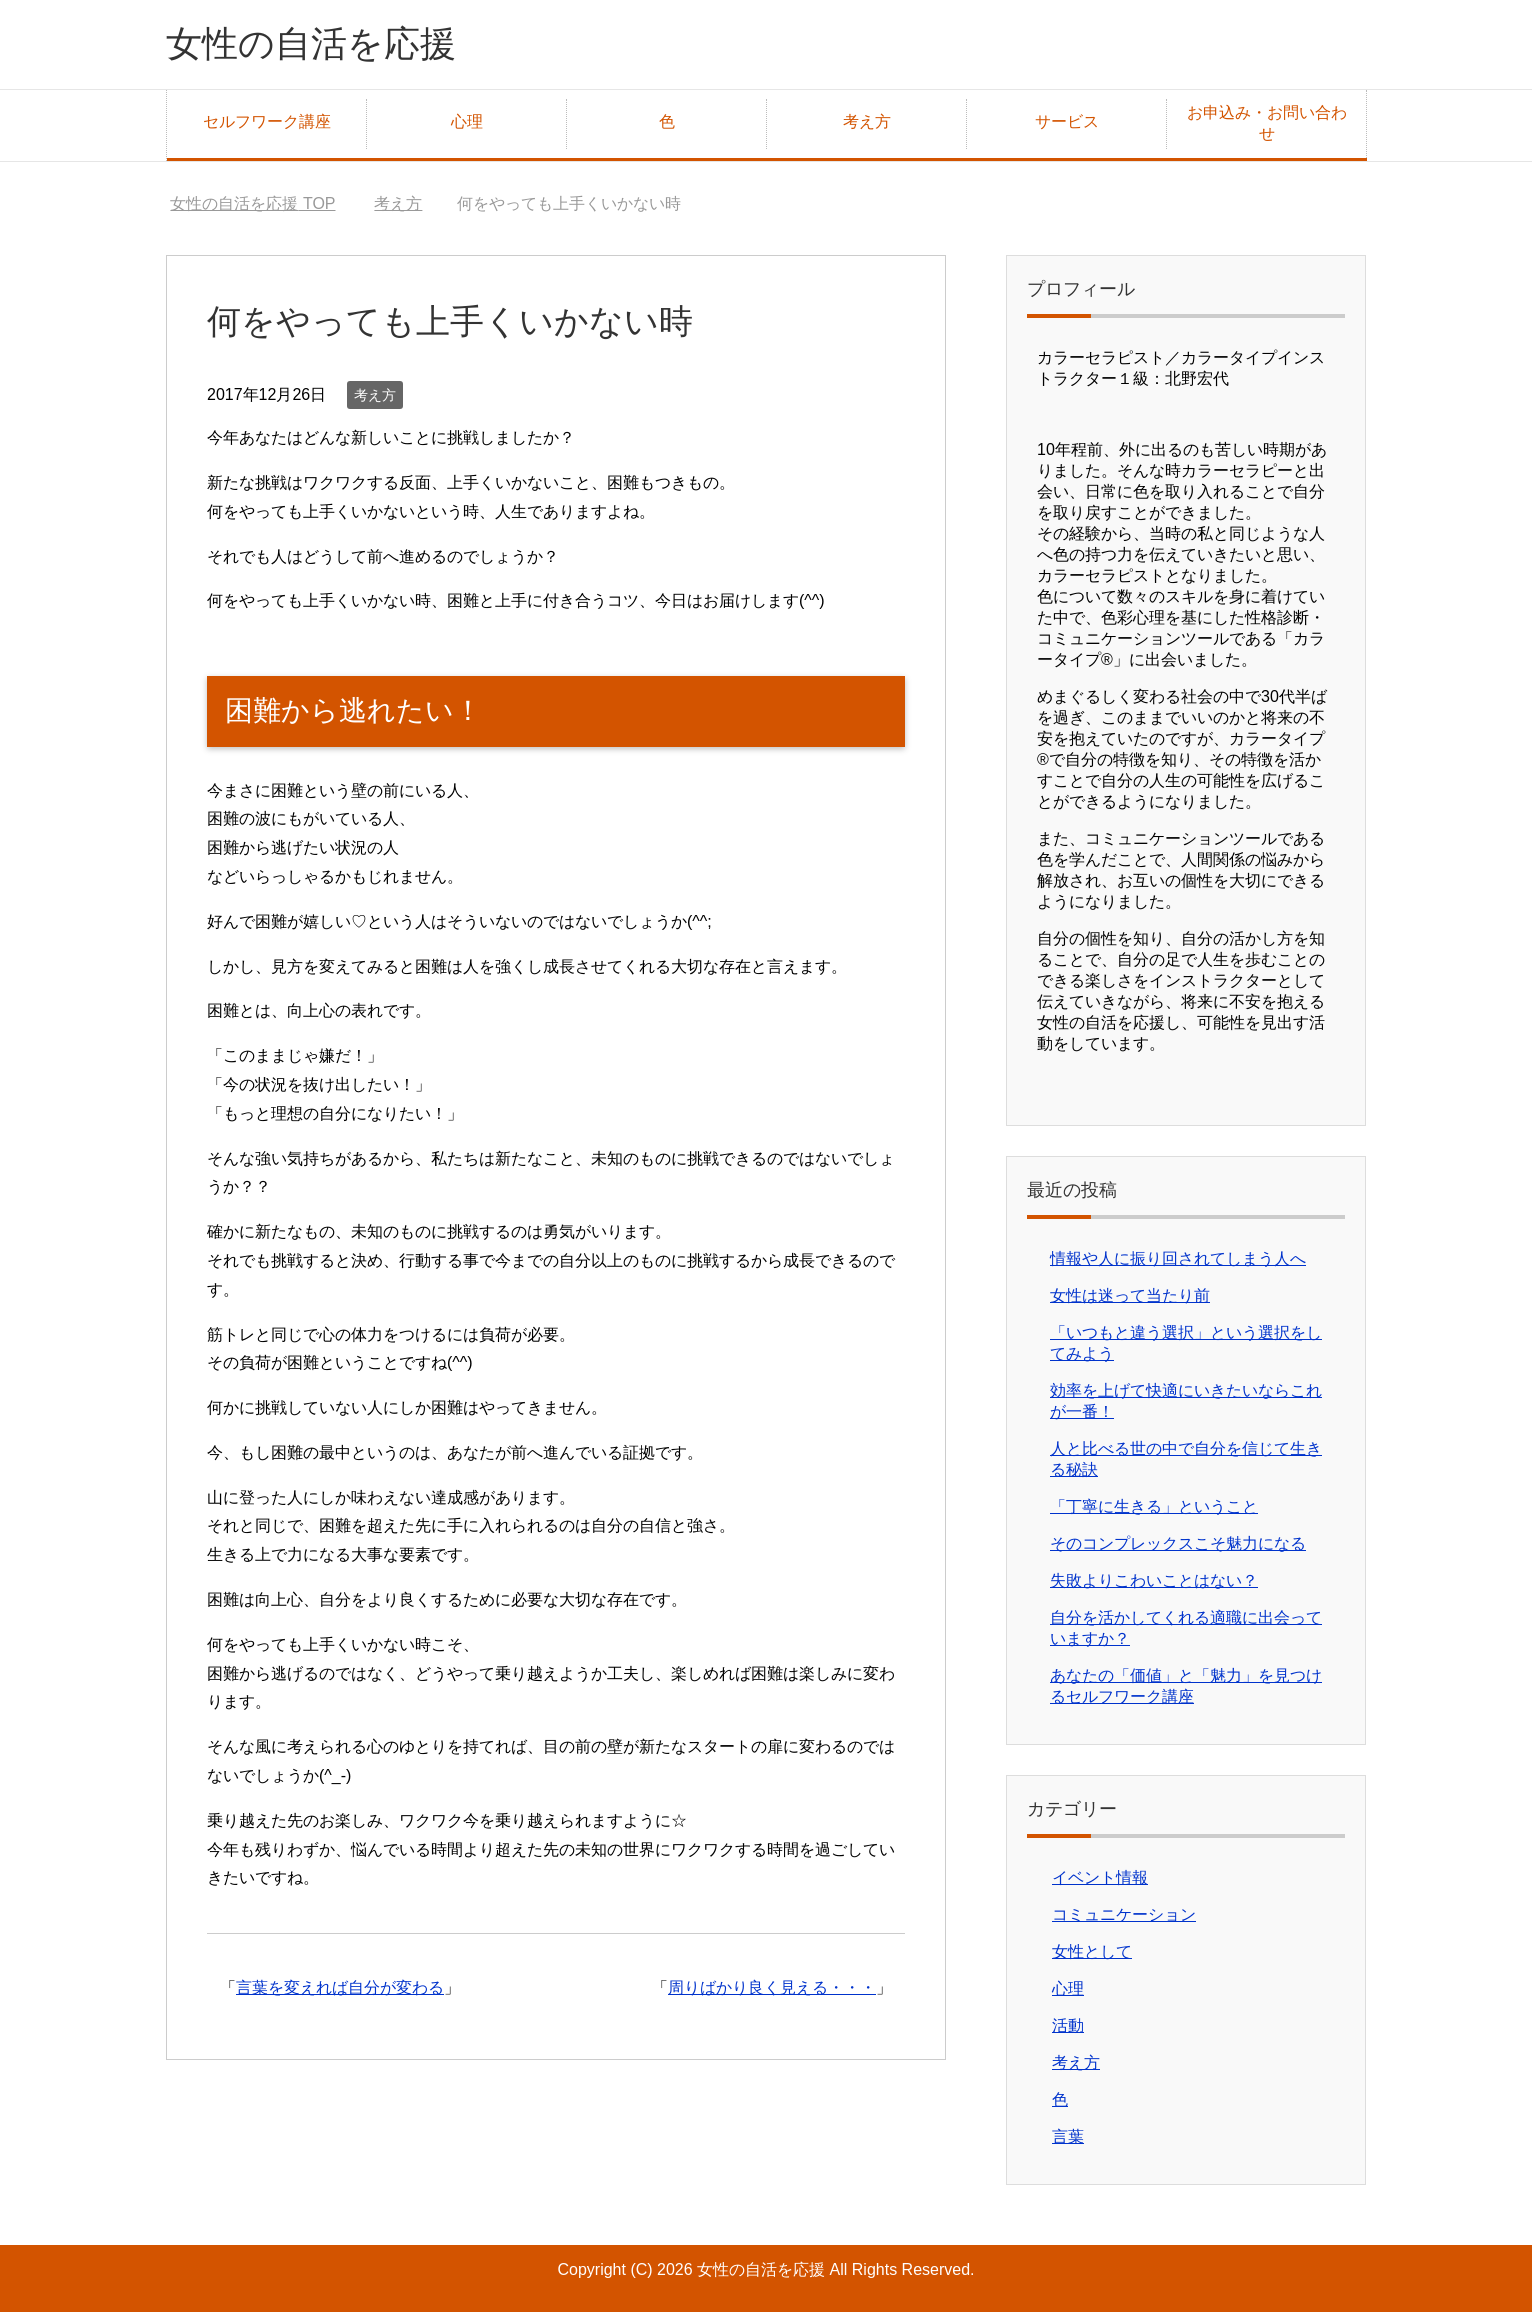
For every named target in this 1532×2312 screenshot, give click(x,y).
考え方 (867, 121)
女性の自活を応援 (311, 43)
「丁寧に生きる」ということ (1154, 1506)
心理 (467, 121)
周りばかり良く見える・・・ (772, 1987)
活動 (1068, 2025)
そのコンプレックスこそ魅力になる (1178, 1543)
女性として (1092, 1951)
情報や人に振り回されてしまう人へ (1178, 1258)
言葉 (1068, 2136)
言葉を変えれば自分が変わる (340, 1987)
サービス (1067, 121)
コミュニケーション (1124, 1914)
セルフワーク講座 (267, 121)
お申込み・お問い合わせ (1267, 123)
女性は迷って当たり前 (1130, 1295)
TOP (252, 203)
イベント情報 (1100, 1877)
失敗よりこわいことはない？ (1154, 1580)
